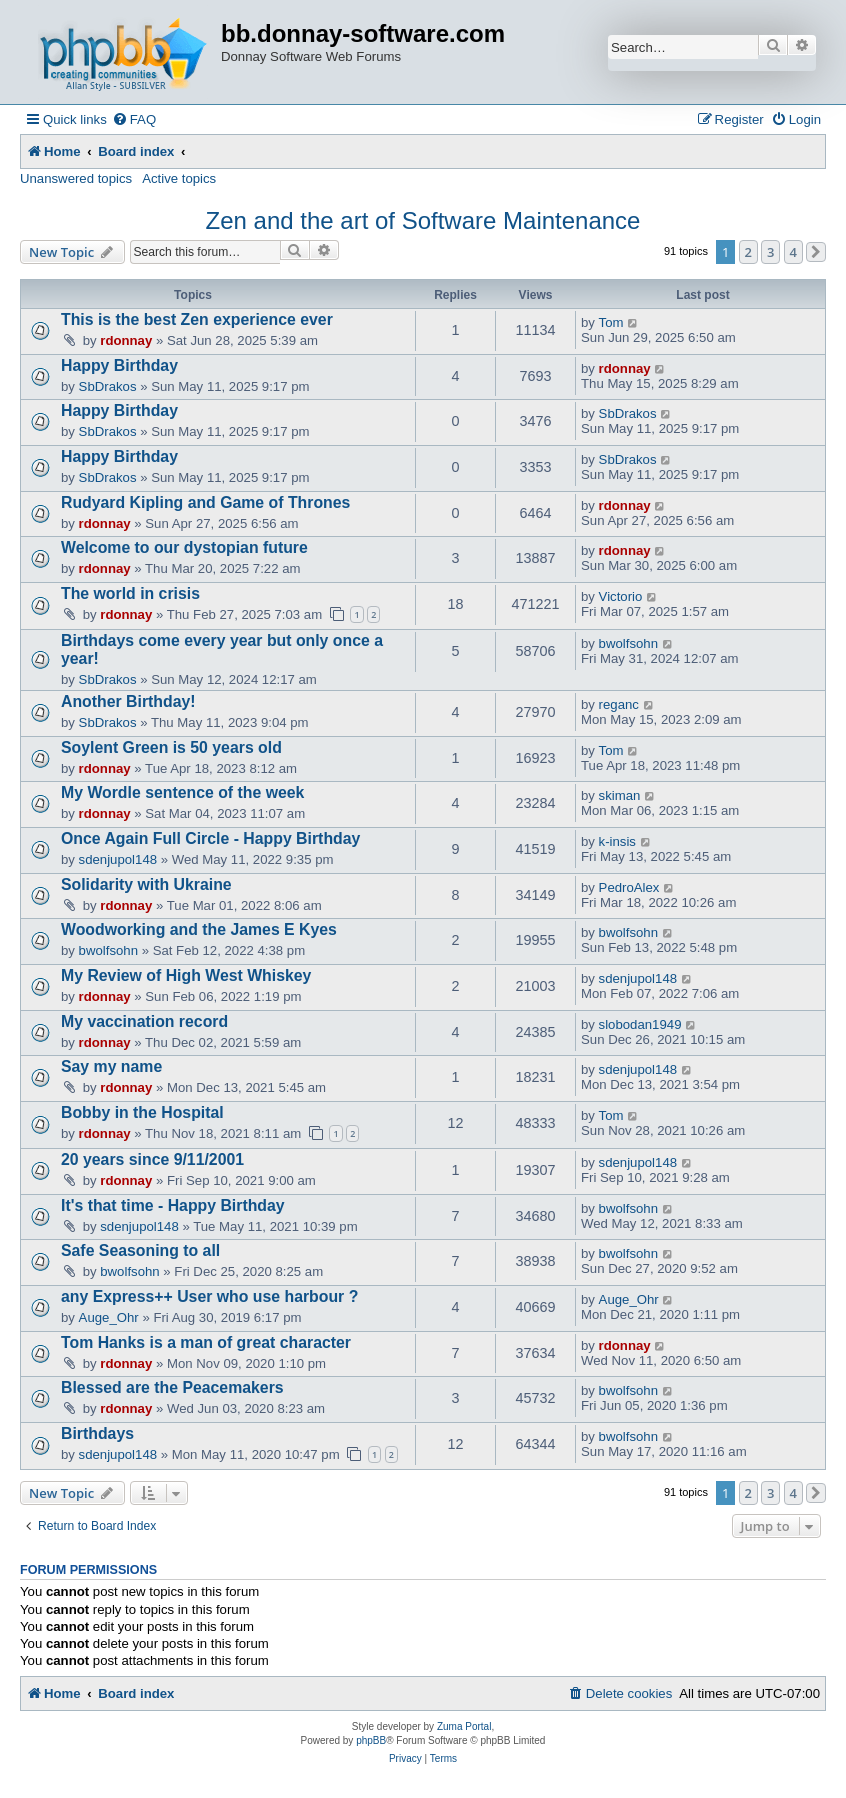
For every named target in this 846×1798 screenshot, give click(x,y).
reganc (619, 704)
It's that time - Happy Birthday (173, 1205)
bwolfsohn (628, 643)
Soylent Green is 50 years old (171, 747)
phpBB (371, 1740)
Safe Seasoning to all (140, 1250)
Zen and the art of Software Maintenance (423, 220)
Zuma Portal (464, 1726)
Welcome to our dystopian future (184, 547)
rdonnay (126, 340)
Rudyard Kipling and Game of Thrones (205, 502)
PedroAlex (629, 887)
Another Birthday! (128, 701)
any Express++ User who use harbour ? (209, 1296)
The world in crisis (130, 593)
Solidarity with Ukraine (146, 884)
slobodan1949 (640, 1024)
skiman (620, 795)
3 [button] (770, 252)
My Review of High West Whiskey (186, 975)
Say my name (111, 1066)
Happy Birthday (119, 365)
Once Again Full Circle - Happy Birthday (210, 838)
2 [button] (748, 252)
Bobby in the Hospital (142, 1112)
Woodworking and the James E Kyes (199, 929)
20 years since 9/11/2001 (152, 1159)
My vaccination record (144, 1021)
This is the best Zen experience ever (197, 319)
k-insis (617, 841)
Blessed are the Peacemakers (172, 1387)
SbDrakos (108, 386)
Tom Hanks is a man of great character (206, 1342)
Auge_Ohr (109, 1317)
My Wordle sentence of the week (182, 792)
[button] (816, 252)
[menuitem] (134, 119)
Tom (611, 322)
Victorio (621, 596)
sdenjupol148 (118, 859)
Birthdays (97, 1433)
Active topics (179, 178)
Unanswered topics (76, 178)
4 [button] (793, 252)
